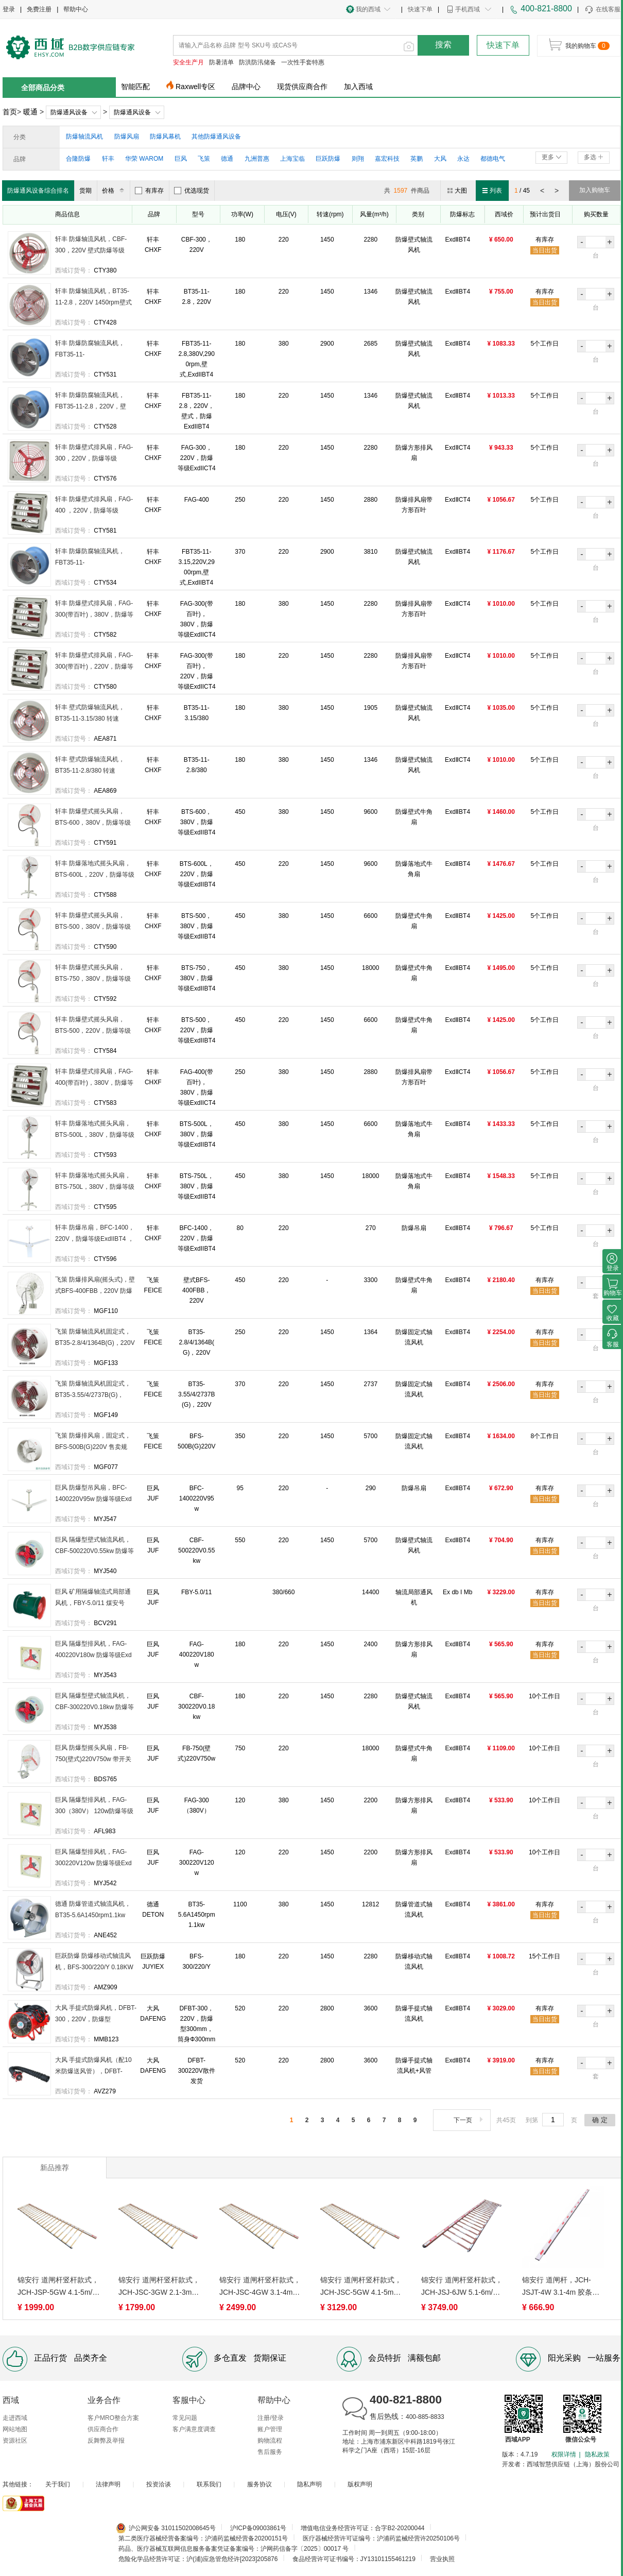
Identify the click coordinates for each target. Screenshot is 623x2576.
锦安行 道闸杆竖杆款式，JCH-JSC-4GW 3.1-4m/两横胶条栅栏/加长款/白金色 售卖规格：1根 (260, 2287)
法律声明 (108, 2484)
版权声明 (360, 2484)
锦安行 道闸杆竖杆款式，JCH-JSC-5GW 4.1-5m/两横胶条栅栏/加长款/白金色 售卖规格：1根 (361, 2287)
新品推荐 (54, 2167)
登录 (9, 9)
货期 (85, 190)
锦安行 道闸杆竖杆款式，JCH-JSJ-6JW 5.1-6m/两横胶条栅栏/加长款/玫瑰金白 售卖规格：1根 (462, 2287)
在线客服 (602, 10)
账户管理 (269, 2429)
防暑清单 (221, 62)
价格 (114, 190)
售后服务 (269, 2451)
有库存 (149, 190)
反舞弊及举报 (106, 2440)
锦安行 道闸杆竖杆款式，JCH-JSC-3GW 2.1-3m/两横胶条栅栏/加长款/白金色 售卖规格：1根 (159, 2287)
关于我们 (57, 2484)
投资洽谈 (158, 2484)
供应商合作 (103, 2429)
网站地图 (15, 2429)
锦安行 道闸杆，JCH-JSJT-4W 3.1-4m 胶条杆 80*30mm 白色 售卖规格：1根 (560, 2287)
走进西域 (15, 2417)
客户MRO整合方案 (113, 2417)
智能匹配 (135, 86)
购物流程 (269, 2440)
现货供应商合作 (302, 86)
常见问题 (184, 2417)
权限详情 (563, 2454)
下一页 (469, 2120)
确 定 (600, 2120)
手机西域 (467, 9)
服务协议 (259, 2484)
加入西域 (358, 86)
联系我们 (209, 2484)
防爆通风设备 (69, 112)
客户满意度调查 (194, 2429)
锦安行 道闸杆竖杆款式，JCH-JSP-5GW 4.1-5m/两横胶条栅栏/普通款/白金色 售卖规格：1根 (58, 2287)
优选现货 (191, 190)
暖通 (30, 112)
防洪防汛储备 (257, 62)
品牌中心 (246, 86)
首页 (10, 112)
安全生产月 (188, 62)
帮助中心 (75, 9)
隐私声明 (309, 2484)
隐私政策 (597, 2454)
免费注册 (39, 9)
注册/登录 (270, 2417)
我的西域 (368, 9)
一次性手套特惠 (302, 62)
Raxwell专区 (195, 86)
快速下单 (420, 9)
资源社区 (15, 2440)
